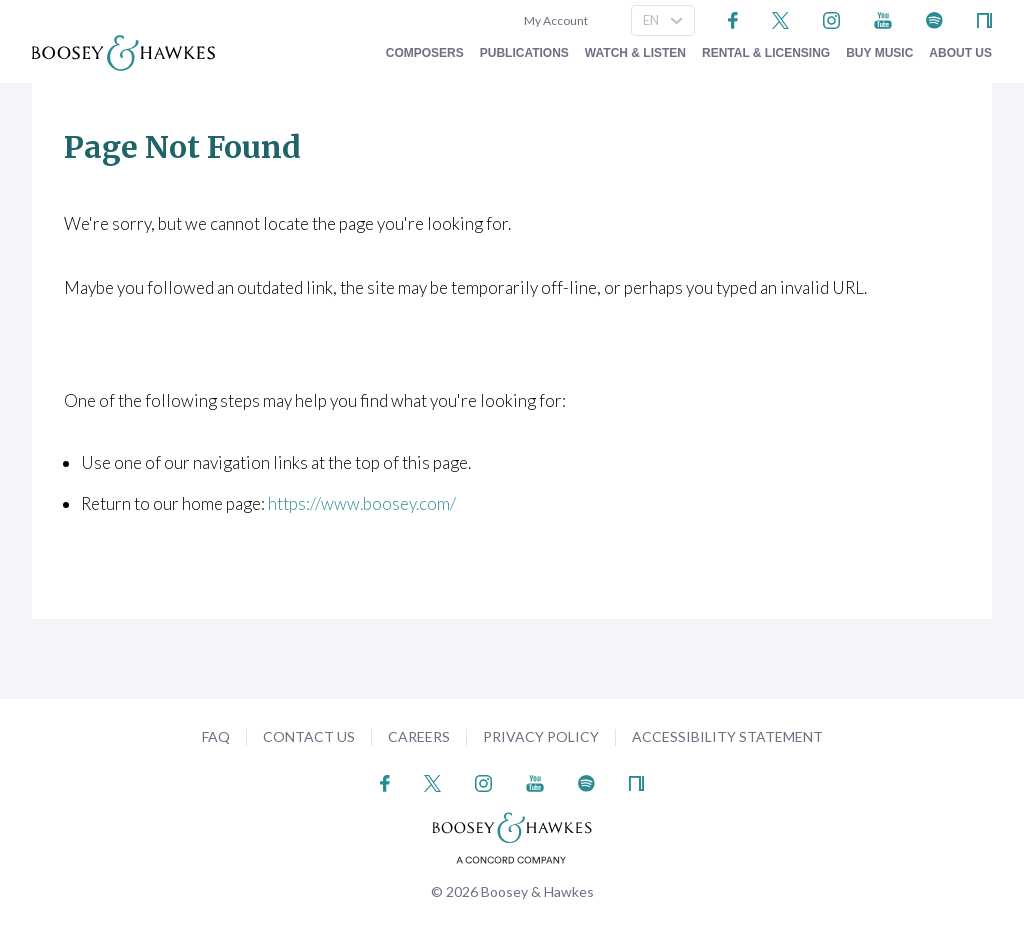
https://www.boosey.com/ (362, 503)
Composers (425, 53)
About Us (960, 53)
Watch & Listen (635, 53)
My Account (554, 20)
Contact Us (309, 736)
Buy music (879, 53)
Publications (524, 53)
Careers (419, 736)
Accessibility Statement (727, 736)
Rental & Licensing (766, 53)
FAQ (216, 736)
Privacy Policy (541, 736)
